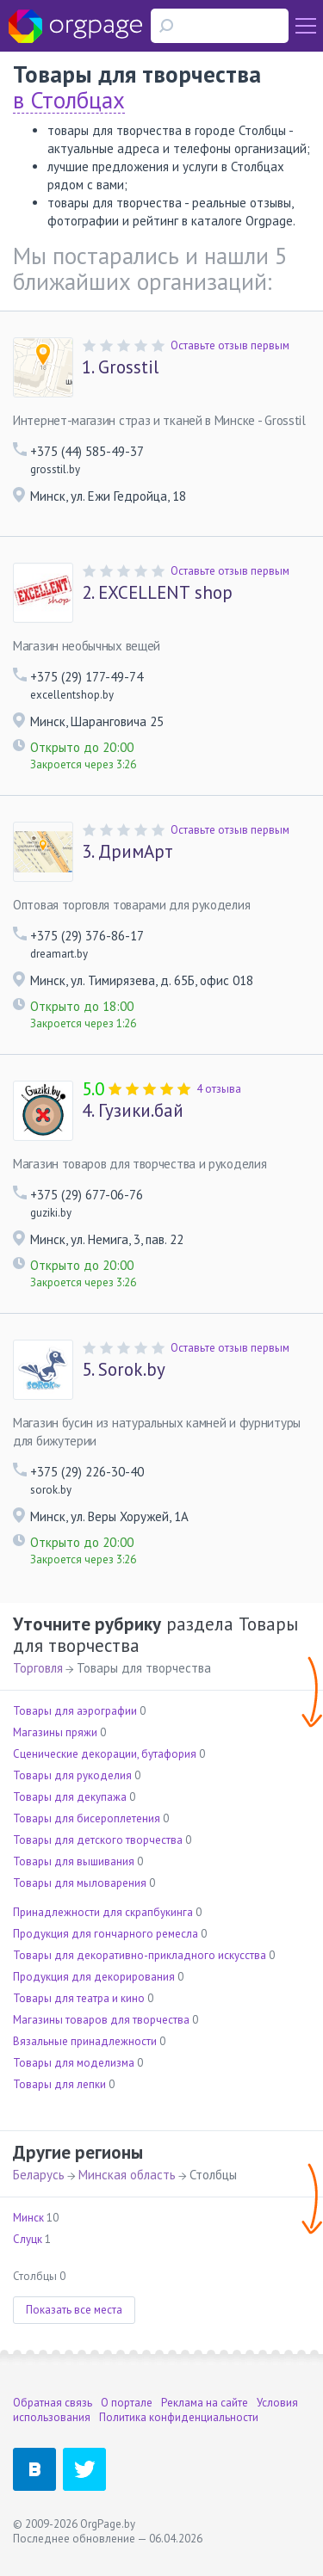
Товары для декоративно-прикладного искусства (139, 1955)
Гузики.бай (132, 1110)
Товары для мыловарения (79, 1883)
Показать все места (74, 2309)
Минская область (127, 2174)
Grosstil (120, 367)
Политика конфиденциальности (178, 2417)
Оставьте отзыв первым (230, 345)
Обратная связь (52, 2402)
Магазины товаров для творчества (101, 2019)
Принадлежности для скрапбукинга (103, 1912)
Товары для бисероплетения (86, 1818)
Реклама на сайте (204, 2402)
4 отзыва (218, 1089)
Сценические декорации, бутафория (104, 1754)
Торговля (38, 1668)
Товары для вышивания (73, 1861)
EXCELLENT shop (157, 592)
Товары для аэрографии (75, 1711)
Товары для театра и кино (79, 1998)
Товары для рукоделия (72, 1775)
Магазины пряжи (55, 1732)
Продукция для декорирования (94, 1976)
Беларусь (39, 2174)
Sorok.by (123, 1369)
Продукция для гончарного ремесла (105, 1933)
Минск (28, 2217)
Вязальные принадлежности (85, 2041)
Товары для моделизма (73, 2062)
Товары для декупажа (70, 1797)
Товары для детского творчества (98, 1840)
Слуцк (27, 2239)
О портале (126, 2402)
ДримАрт (127, 851)
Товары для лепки (59, 2084)
